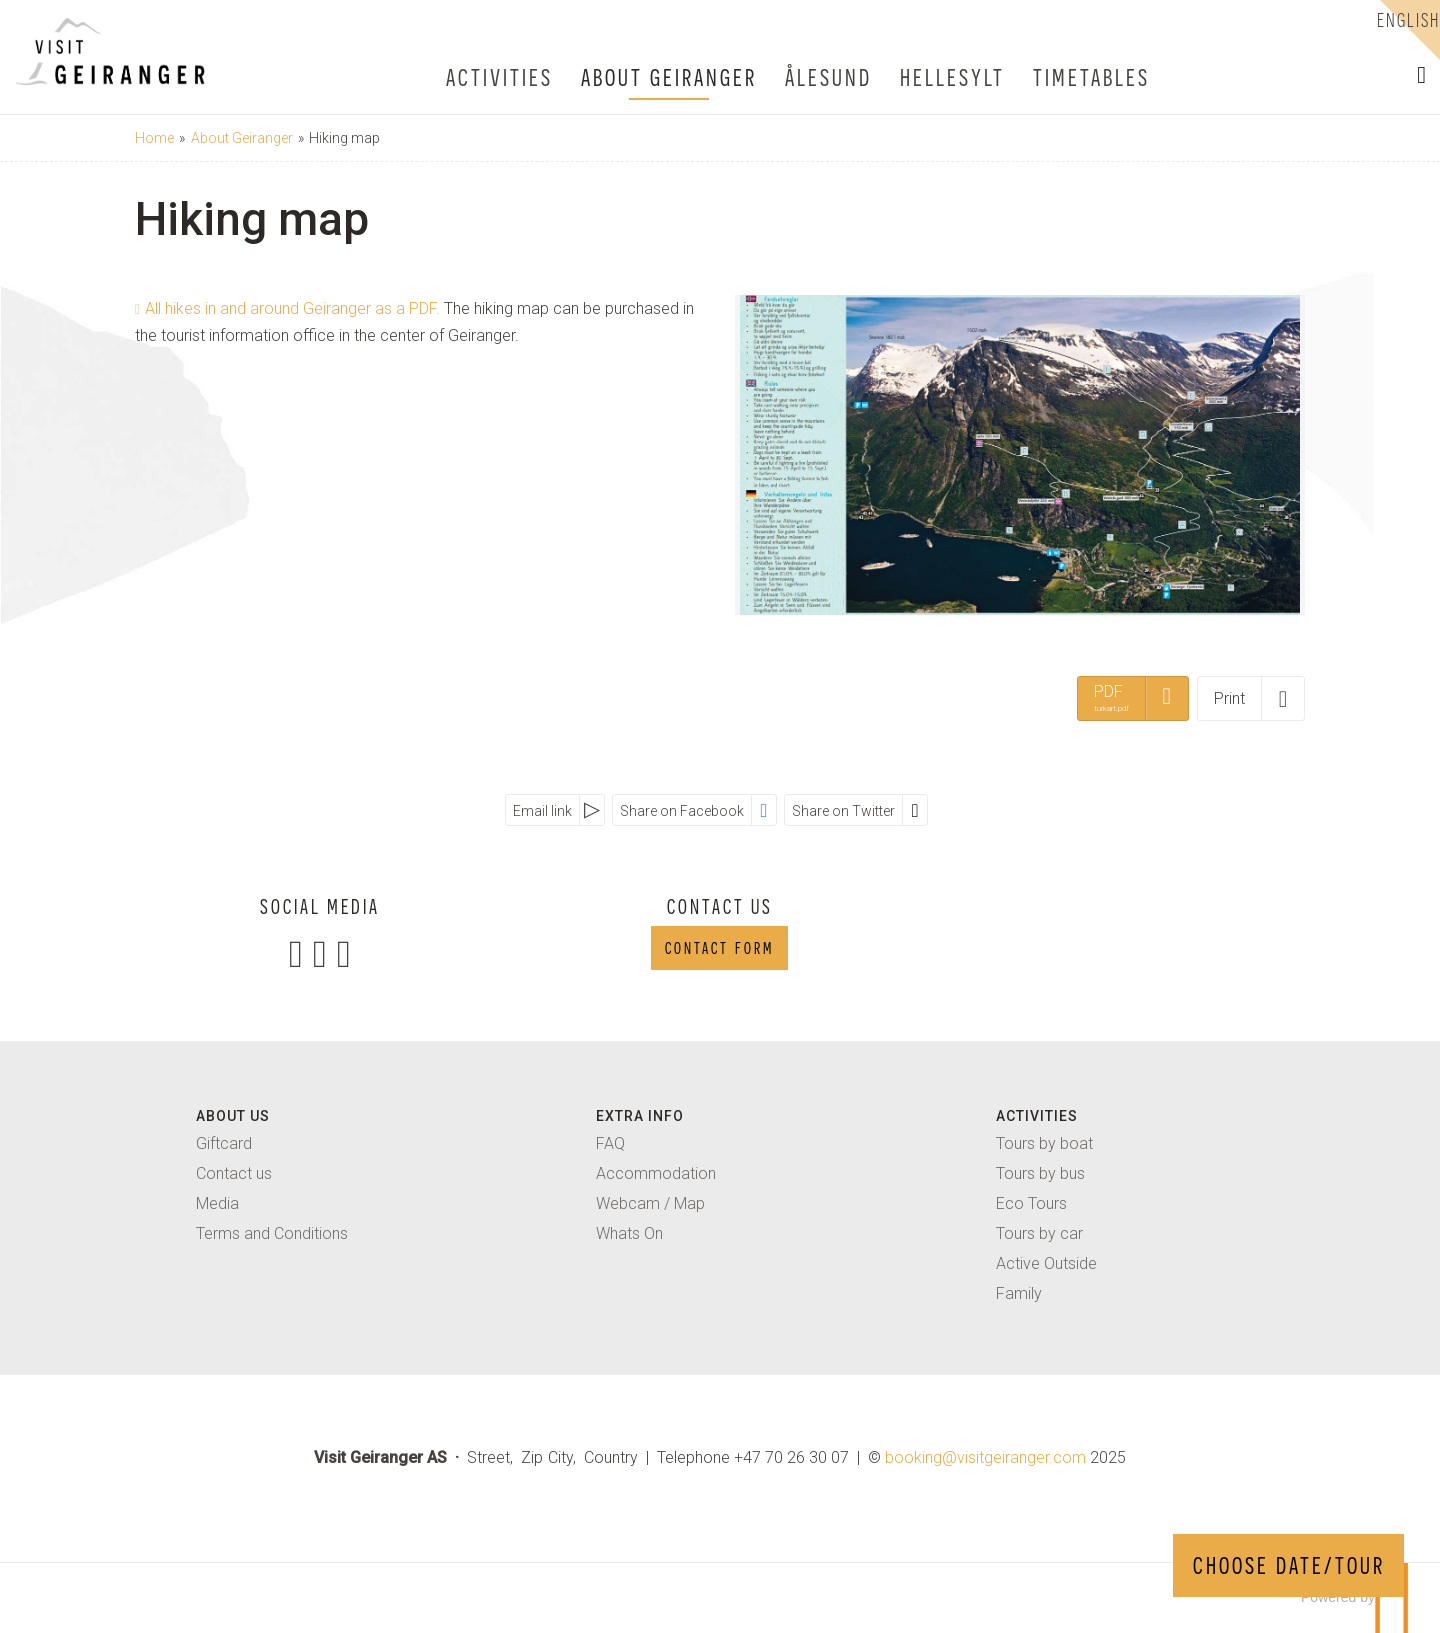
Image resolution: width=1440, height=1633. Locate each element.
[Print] (1251, 698)
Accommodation (656, 1173)
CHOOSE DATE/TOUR (1289, 1565)
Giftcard (224, 1143)
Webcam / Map (650, 1203)
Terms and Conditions (272, 1233)
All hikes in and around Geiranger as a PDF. (294, 308)
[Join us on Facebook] (296, 953)
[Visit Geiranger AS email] (985, 1457)
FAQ (610, 1143)
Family (1019, 1293)
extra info (640, 1116)
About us (233, 1116)
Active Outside (1046, 1263)
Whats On (629, 1233)
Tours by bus (1040, 1173)
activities (1037, 1116)
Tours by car (1039, 1233)
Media (217, 1203)
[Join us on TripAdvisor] (344, 953)
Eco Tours (1031, 1203)
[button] (1421, 75)
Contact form (719, 948)
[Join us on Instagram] (320, 953)
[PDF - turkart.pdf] (1133, 698)
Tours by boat (1044, 1143)
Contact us (234, 1173)
